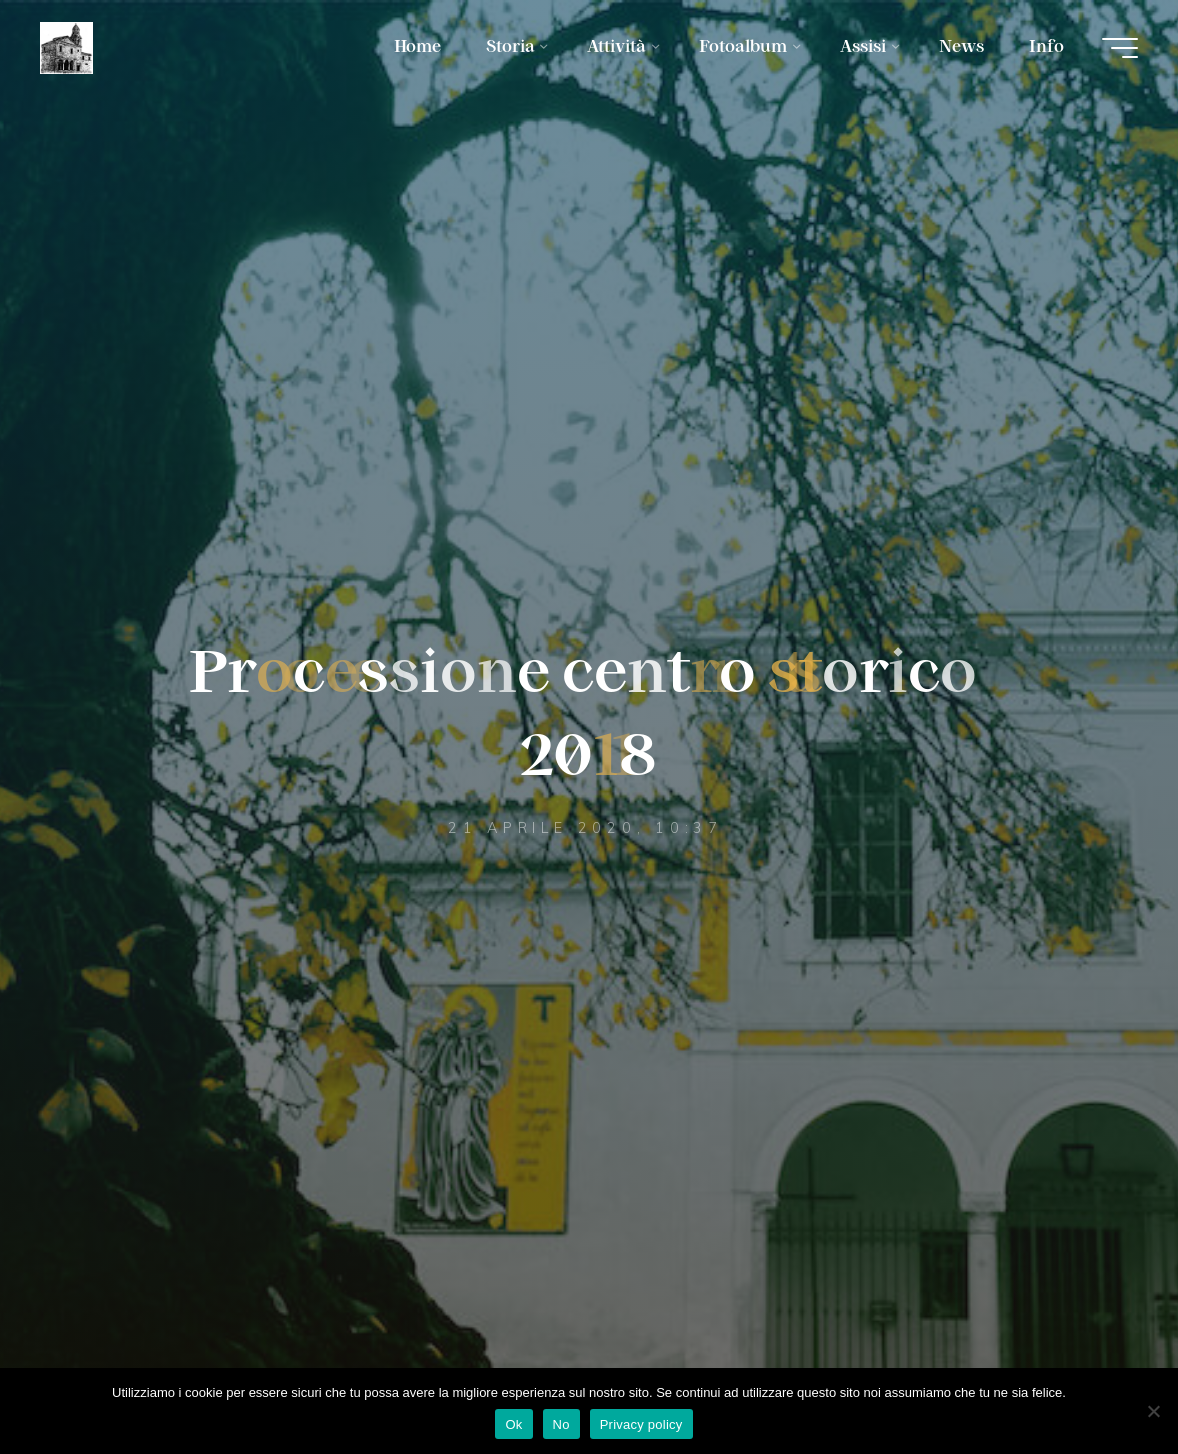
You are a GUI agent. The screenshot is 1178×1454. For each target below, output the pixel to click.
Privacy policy (641, 1424)
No (561, 1424)
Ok (513, 1424)
